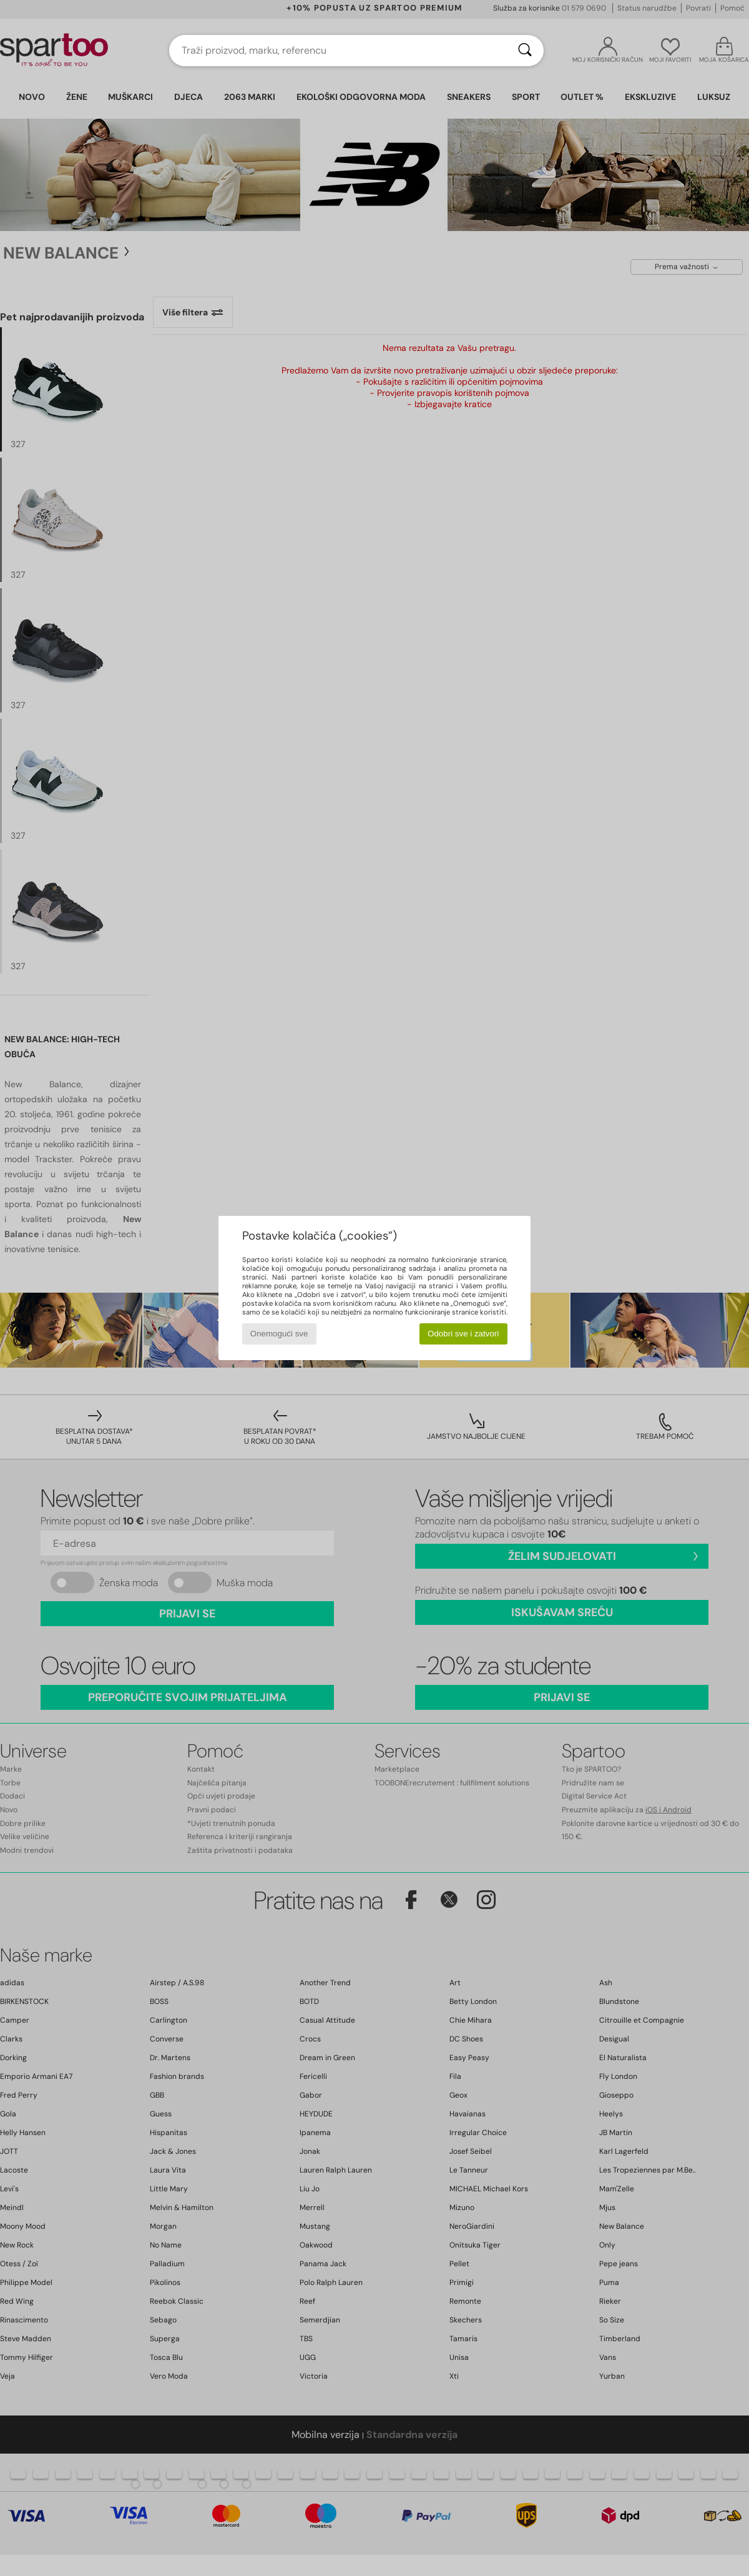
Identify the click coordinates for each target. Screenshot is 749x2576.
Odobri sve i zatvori (463, 1333)
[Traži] (524, 50)
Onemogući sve (279, 1333)
